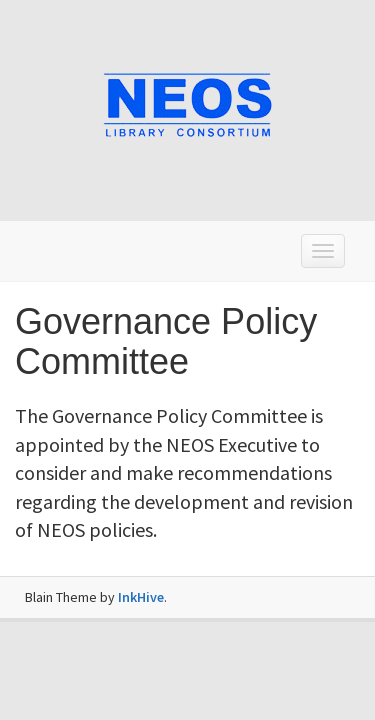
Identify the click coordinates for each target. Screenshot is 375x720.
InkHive (141, 597)
